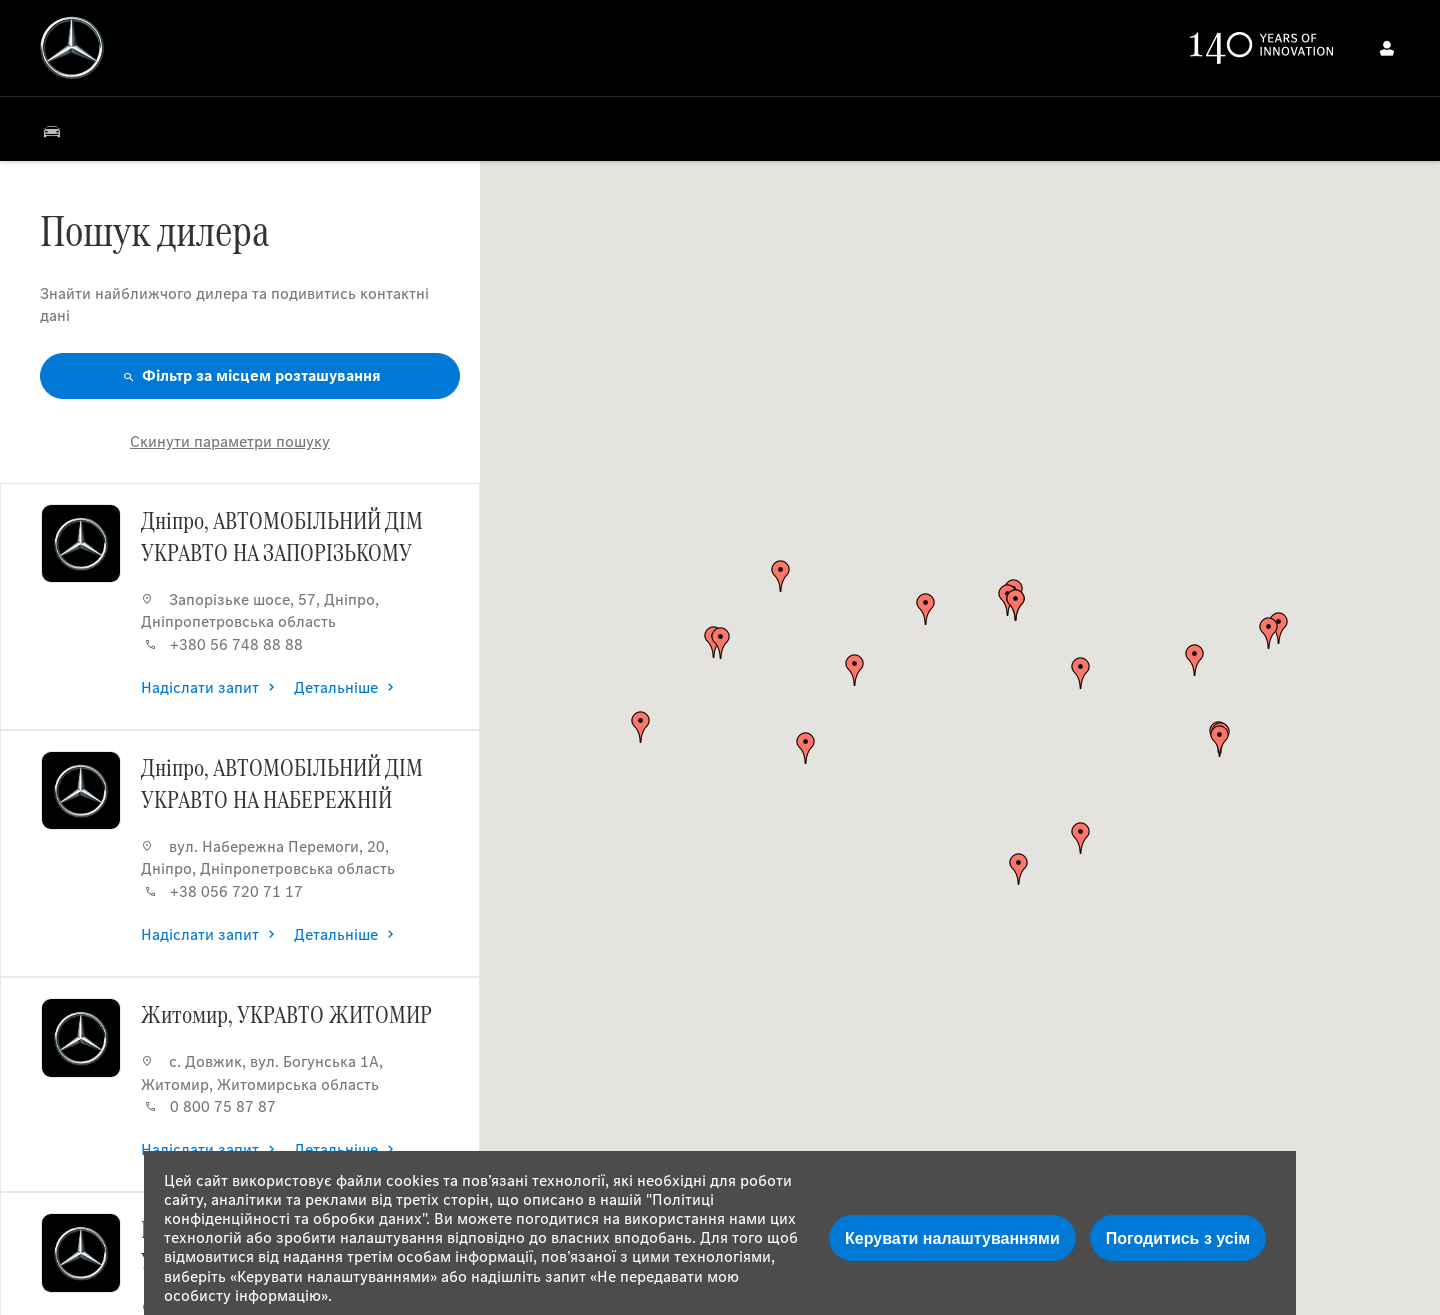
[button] (1220, 741)
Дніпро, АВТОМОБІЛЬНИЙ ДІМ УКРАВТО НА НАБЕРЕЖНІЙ (282, 783)
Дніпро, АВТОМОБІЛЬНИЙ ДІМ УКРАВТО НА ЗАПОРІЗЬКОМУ (282, 536)
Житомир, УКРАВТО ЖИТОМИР (286, 1014)
